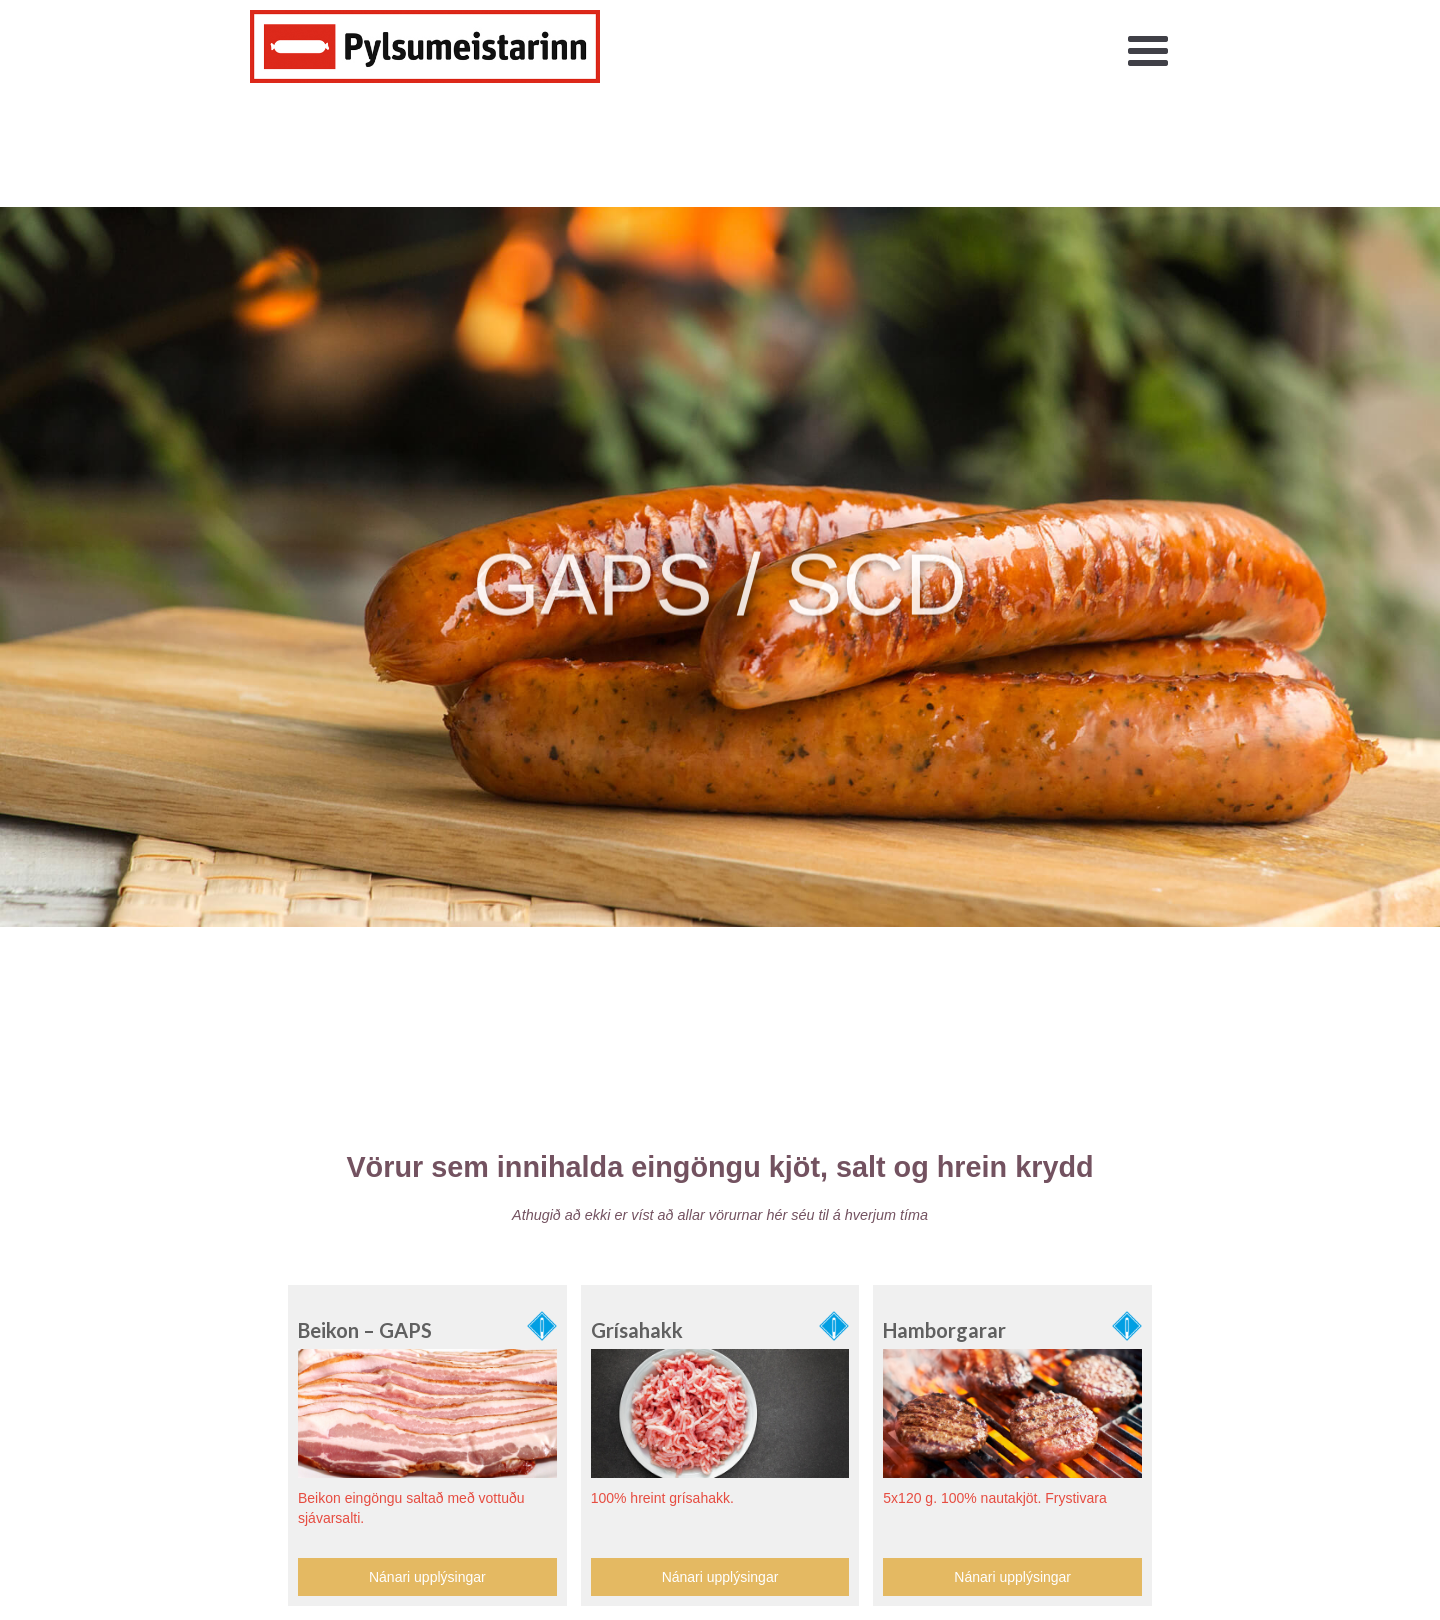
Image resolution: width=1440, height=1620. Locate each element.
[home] (425, 46)
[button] (1148, 52)
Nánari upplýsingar (427, 1577)
